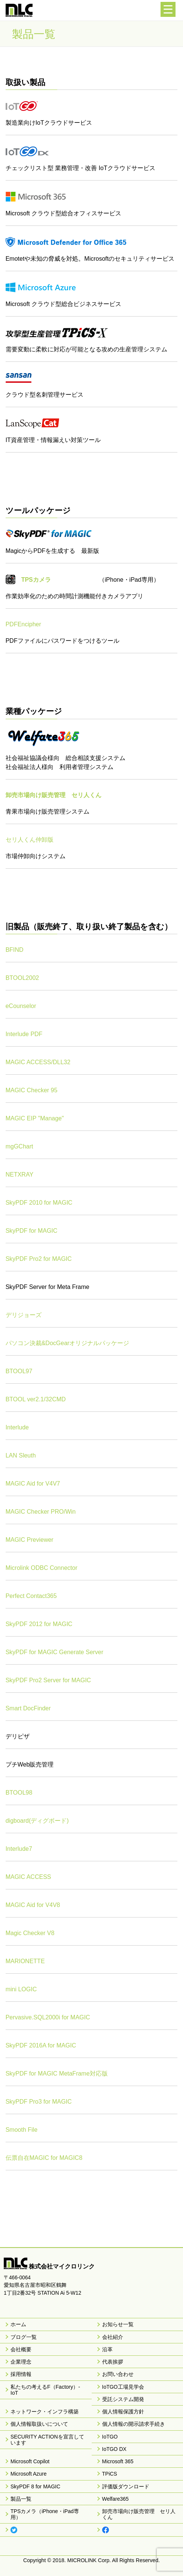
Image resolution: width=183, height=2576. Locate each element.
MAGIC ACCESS (28, 1877)
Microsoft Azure (28, 2474)
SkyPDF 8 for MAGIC (35, 2486)
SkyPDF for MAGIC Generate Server (54, 1652)
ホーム (18, 2324)
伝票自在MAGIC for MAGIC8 (44, 2158)
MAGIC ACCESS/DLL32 (38, 1062)
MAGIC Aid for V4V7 (33, 1483)
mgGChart (19, 1146)
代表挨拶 (112, 2362)
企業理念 (20, 2362)
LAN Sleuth (21, 1455)
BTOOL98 (19, 1792)
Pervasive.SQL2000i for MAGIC (48, 2017)
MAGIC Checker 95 (32, 1090)
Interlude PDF (24, 1034)
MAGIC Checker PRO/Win (41, 1511)
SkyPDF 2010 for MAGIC (39, 1202)
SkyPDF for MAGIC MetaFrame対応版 (57, 2073)
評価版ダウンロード (125, 2486)
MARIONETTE (25, 1961)
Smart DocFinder (28, 1708)
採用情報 (20, 2374)
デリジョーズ (24, 1315)
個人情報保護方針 (123, 2412)
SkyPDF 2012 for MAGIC (39, 1624)
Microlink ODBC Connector (41, 1568)
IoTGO (110, 2437)
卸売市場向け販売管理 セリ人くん (139, 2514)
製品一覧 (20, 2499)
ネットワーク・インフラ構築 (44, 2412)
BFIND (15, 950)
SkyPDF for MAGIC (32, 1231)
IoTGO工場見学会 (123, 2387)
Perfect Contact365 (31, 1596)
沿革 (107, 2349)
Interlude (17, 1427)
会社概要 (20, 2349)
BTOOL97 (19, 1371)
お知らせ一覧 (118, 2324)
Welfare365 (115, 2499)
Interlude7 (19, 1849)
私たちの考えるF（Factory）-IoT (45, 2390)
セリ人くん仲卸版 (30, 839)
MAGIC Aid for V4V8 (33, 1905)
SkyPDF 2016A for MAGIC (41, 2045)
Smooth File (21, 2130)
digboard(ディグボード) (37, 1820)
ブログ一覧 (23, 2337)
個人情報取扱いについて (39, 2424)
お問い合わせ (118, 2374)
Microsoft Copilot (29, 2461)
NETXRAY (19, 1174)
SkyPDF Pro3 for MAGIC (39, 2101)
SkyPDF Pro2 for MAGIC (39, 1259)
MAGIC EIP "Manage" (35, 1118)
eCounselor (21, 1006)
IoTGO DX (114, 2449)
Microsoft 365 (118, 2461)
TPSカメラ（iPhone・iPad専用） (44, 2514)
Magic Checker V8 (30, 1933)
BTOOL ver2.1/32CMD (36, 1399)
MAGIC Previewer (30, 1540)
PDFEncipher (23, 624)
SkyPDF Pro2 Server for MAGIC (48, 1680)
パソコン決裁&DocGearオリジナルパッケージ (67, 1343)
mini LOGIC (21, 1989)
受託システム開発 (123, 2399)
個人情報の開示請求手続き (133, 2424)
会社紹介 (112, 2337)
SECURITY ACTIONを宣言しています (47, 2440)
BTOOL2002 (22, 978)
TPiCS (109, 2474)
